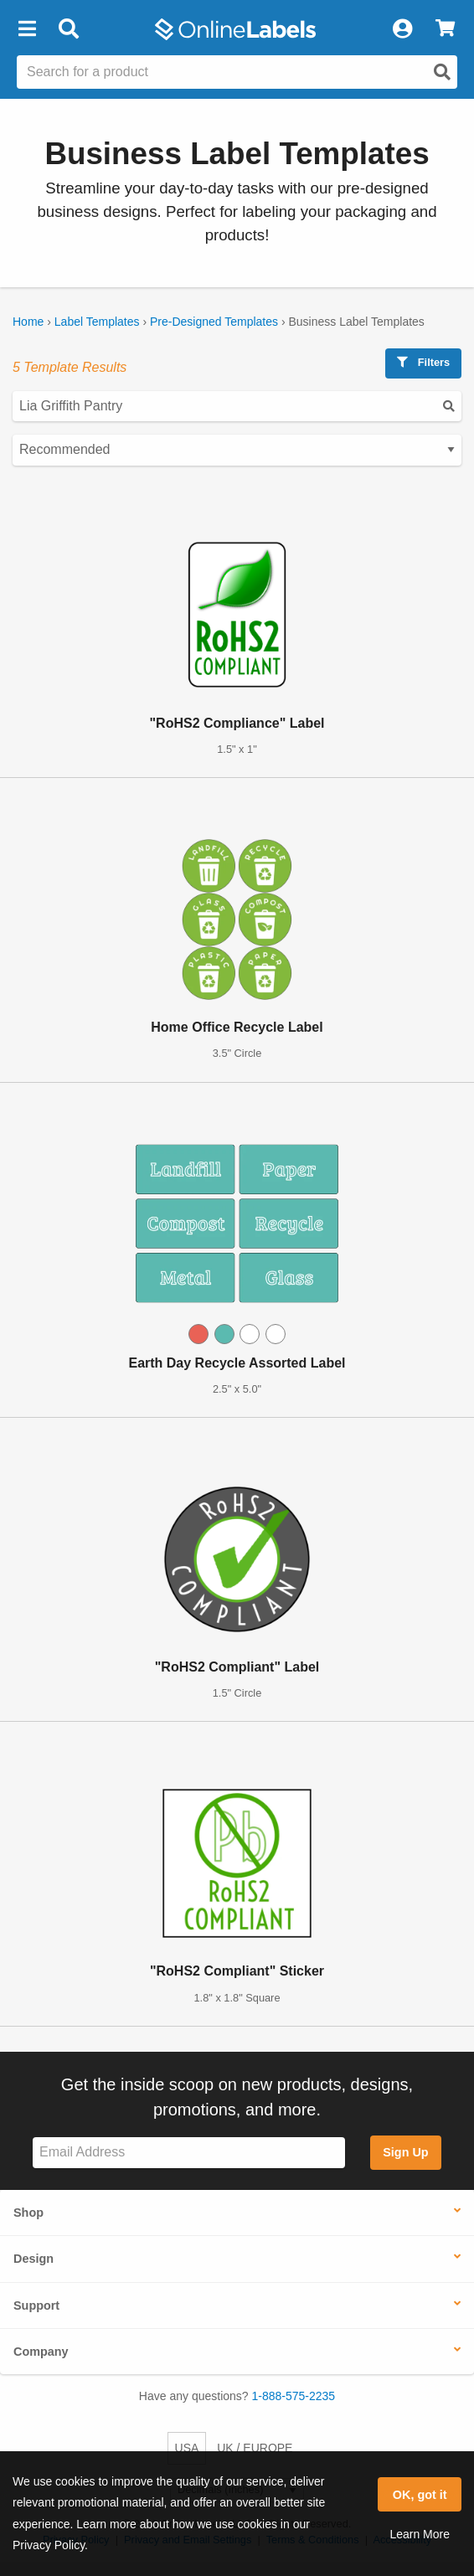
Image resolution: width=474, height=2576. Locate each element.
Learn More (419, 2534)
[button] (27, 29)
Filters (423, 362)
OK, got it (420, 2494)
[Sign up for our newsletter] (189, 2152)
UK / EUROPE (254, 2448)
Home (28, 321)
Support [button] (36, 2305)
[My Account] (402, 29)
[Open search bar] (68, 29)
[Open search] (442, 72)
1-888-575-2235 (294, 2396)
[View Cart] (445, 29)
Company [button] (41, 2351)
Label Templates (97, 321)
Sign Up (405, 2152)
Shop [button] (28, 2212)
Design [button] (33, 2258)
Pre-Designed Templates (214, 321)
